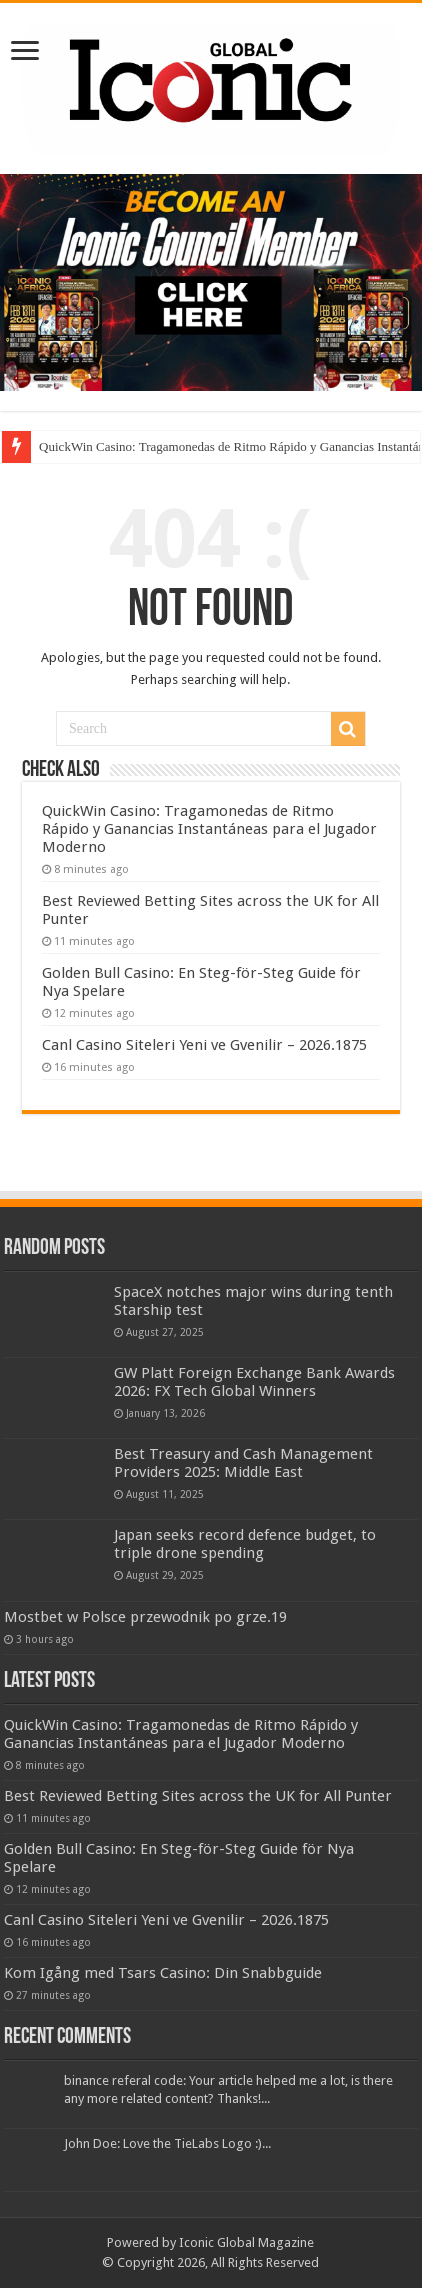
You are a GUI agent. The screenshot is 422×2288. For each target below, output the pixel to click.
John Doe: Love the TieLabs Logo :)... (167, 2143)
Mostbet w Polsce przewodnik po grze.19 (145, 1617)
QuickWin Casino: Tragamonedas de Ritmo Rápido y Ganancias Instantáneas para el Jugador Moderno (209, 829)
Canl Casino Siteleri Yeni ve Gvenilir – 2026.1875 (204, 1045)
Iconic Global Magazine (246, 2242)
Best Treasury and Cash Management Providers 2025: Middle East (243, 1463)
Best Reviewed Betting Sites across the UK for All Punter (198, 1796)
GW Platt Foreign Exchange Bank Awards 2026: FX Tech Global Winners (254, 1382)
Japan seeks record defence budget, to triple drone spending (245, 1544)
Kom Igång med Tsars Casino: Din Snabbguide (163, 1973)
